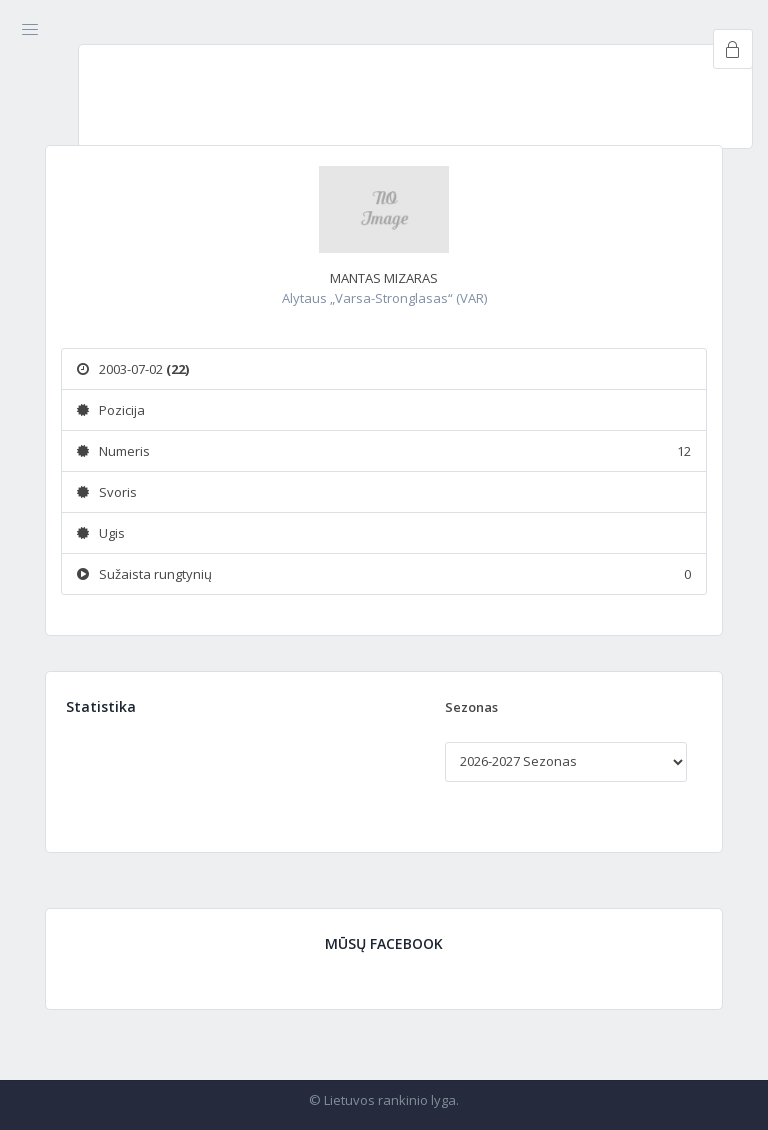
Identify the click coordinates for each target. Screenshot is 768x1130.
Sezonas (471, 707)
